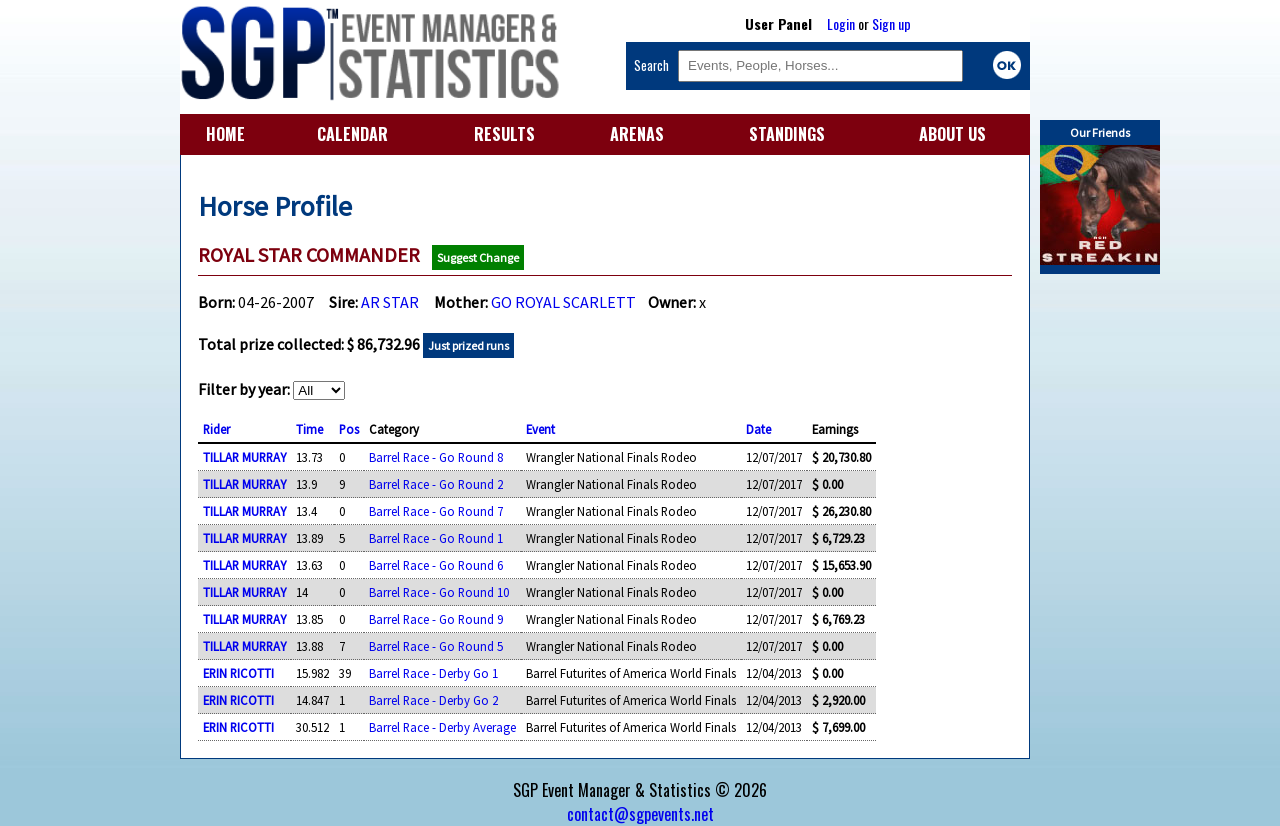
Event (540, 429)
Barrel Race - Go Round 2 (436, 484)
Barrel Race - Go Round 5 (436, 646)
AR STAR (390, 302)
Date (758, 429)
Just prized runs (468, 345)
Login (841, 23)
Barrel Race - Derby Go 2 (433, 700)
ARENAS (637, 134)
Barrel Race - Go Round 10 (439, 592)
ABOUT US (952, 134)
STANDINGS (787, 134)
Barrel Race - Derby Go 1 (433, 673)
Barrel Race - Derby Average (442, 727)
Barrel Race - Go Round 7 (436, 511)
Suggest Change (478, 257)
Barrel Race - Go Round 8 (436, 457)
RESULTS (504, 134)
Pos (349, 429)
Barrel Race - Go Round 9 (436, 619)
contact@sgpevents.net (640, 814)
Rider (216, 429)
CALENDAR (352, 134)
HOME (225, 134)
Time (309, 429)
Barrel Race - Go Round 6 (436, 565)
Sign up (891, 23)
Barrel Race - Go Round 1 (436, 538)
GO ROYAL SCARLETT (563, 302)
